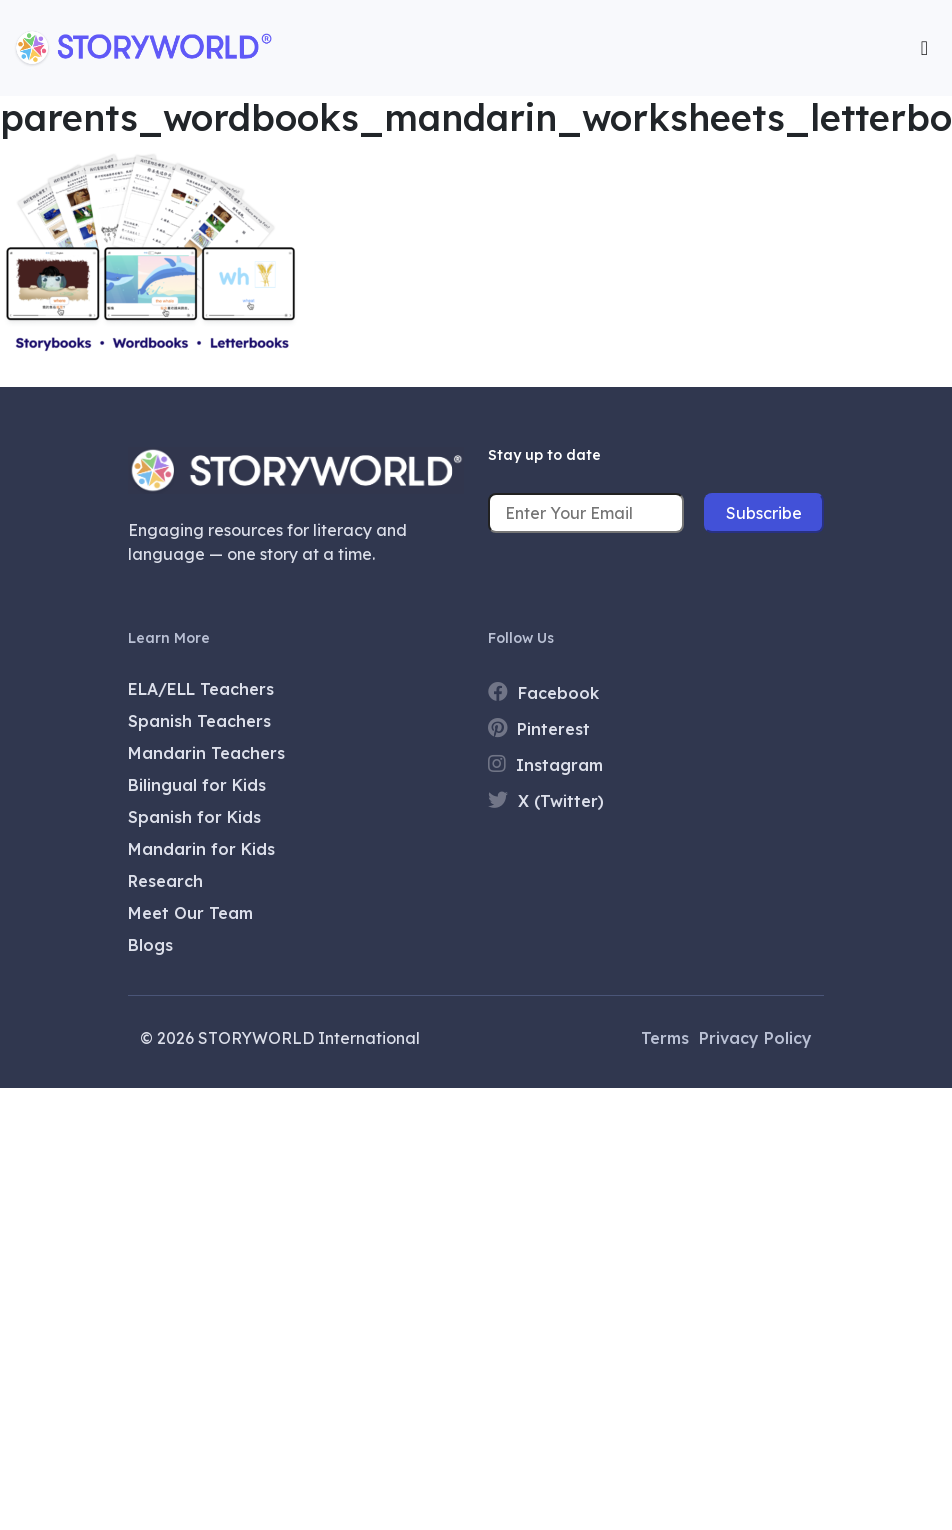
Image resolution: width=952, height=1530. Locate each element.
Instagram (545, 764)
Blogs (150, 945)
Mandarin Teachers (206, 753)
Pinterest (539, 728)
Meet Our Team (190, 913)
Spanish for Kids (194, 817)
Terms (665, 1038)
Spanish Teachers (199, 721)
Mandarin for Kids (201, 849)
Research (165, 881)
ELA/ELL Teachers (201, 689)
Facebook (543, 692)
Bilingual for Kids (197, 785)
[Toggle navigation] (924, 48)
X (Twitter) (546, 800)
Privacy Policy (755, 1038)
